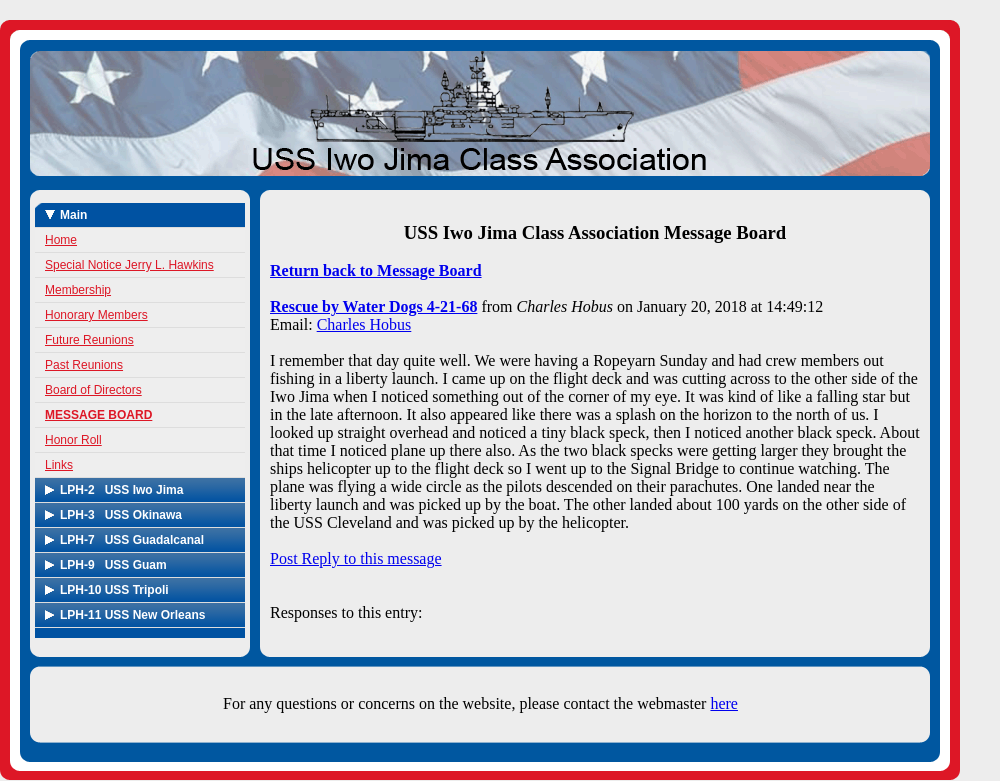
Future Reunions (89, 340)
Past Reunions (84, 365)
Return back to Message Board (376, 270)
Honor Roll (73, 440)
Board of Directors (93, 390)
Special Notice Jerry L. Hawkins (129, 265)
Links (59, 465)
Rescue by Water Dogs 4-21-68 (373, 306)
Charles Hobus (364, 324)
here (724, 703)
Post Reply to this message (356, 558)
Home (61, 240)
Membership (78, 290)
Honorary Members (96, 315)
